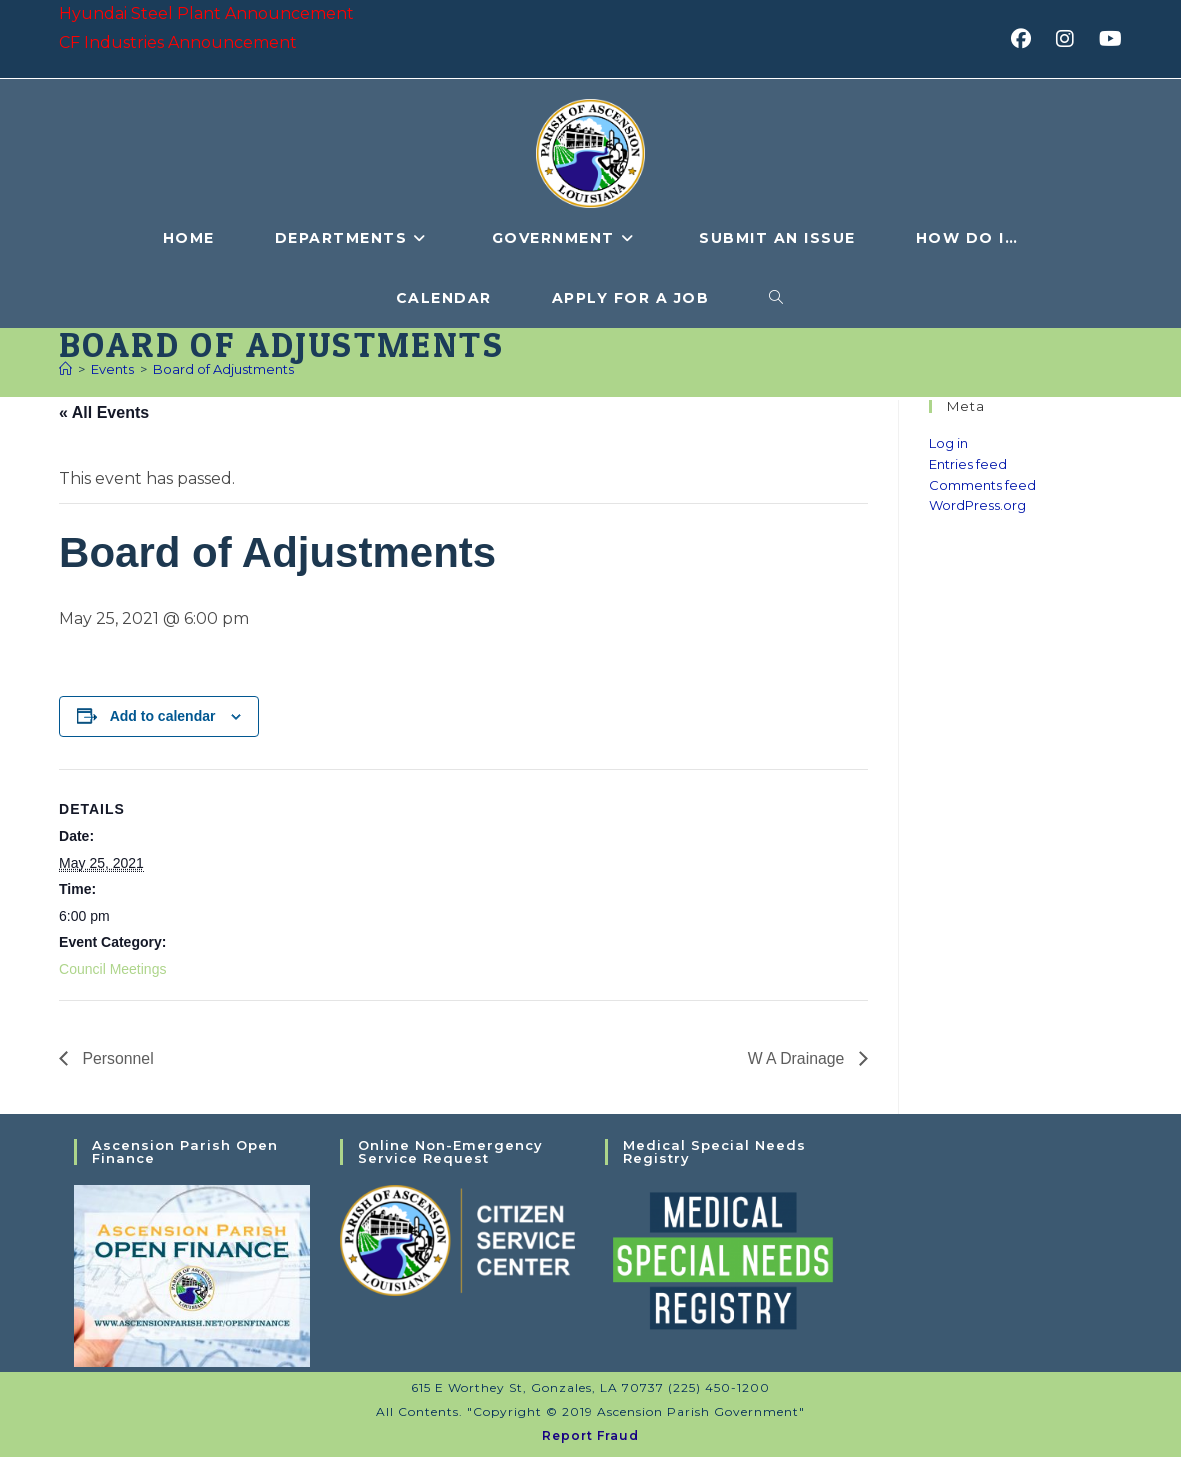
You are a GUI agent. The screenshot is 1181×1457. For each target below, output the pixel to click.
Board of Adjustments (223, 369)
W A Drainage (797, 1057)
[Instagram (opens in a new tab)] (1071, 39)
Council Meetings (112, 969)
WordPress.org (977, 505)
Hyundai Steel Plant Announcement (206, 13)
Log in (948, 443)
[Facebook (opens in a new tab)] (1027, 39)
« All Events (104, 412)
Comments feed (982, 485)
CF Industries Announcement (178, 42)
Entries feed (968, 464)
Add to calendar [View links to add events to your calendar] (163, 716)
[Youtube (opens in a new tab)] (1107, 39)
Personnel (116, 1057)
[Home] (65, 369)
